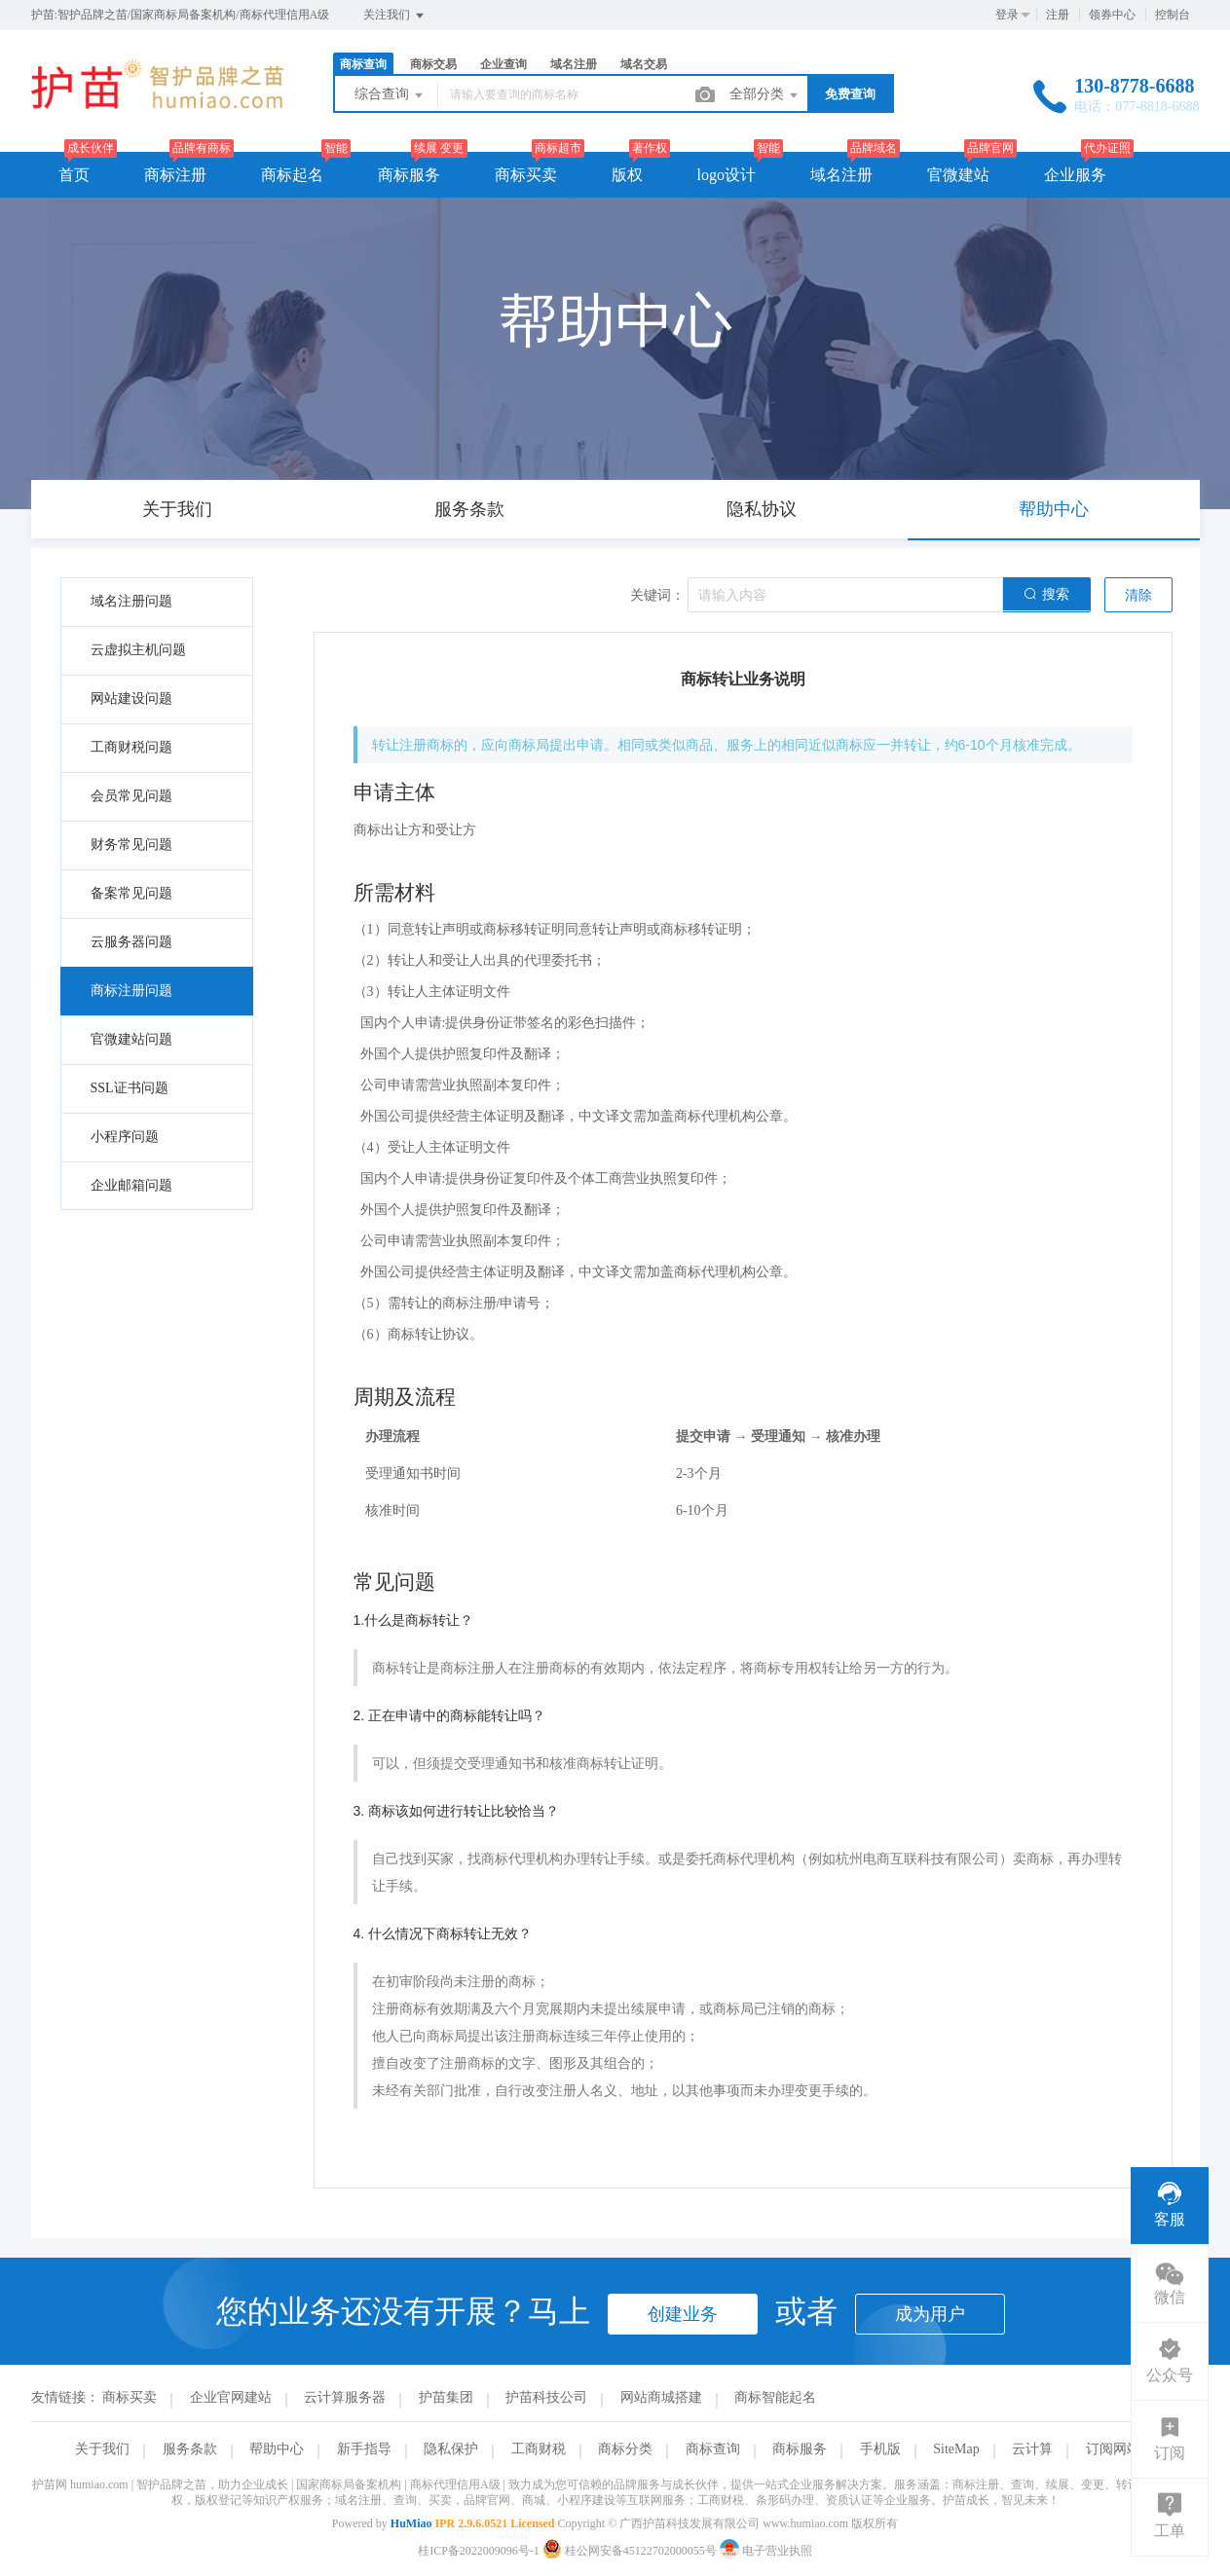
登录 (1007, 14)
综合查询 (390, 95)
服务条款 (190, 2449)
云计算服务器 (345, 2397)
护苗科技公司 (546, 2397)
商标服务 (409, 174)
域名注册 (573, 64)
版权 (627, 174)
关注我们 (395, 15)
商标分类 (625, 2449)
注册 (1057, 14)
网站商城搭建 (661, 2397)
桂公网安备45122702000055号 (631, 2551)
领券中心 (1112, 14)
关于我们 (102, 2449)
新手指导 (364, 2449)
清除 (1138, 595)
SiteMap (956, 2449)
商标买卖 (526, 174)
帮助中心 (276, 2449)
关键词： (657, 595)
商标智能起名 (775, 2397)
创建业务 (683, 2314)
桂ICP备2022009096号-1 (479, 2551)
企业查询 (503, 64)
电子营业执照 (766, 2551)
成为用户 (930, 2314)
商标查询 (363, 64)
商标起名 (292, 174)
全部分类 (765, 95)
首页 (74, 174)
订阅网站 (1113, 2449)
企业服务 (1075, 174)
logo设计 (726, 174)
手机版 (880, 2449)
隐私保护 (451, 2449)
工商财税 (538, 2449)
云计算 (1032, 2449)
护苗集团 (446, 2397)
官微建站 (958, 174)
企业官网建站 (231, 2397)
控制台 (1172, 14)
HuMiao (411, 2523)
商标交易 (433, 64)
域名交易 (643, 64)
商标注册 (175, 174)
